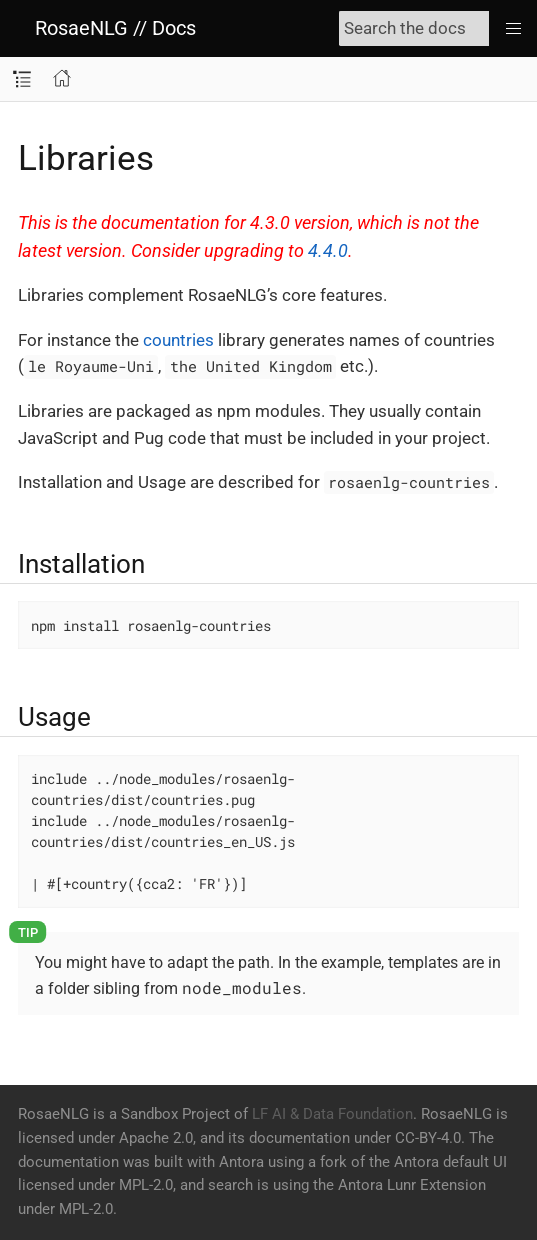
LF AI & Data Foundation (332, 1114)
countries (178, 340)
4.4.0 (328, 251)
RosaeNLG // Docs (115, 28)
